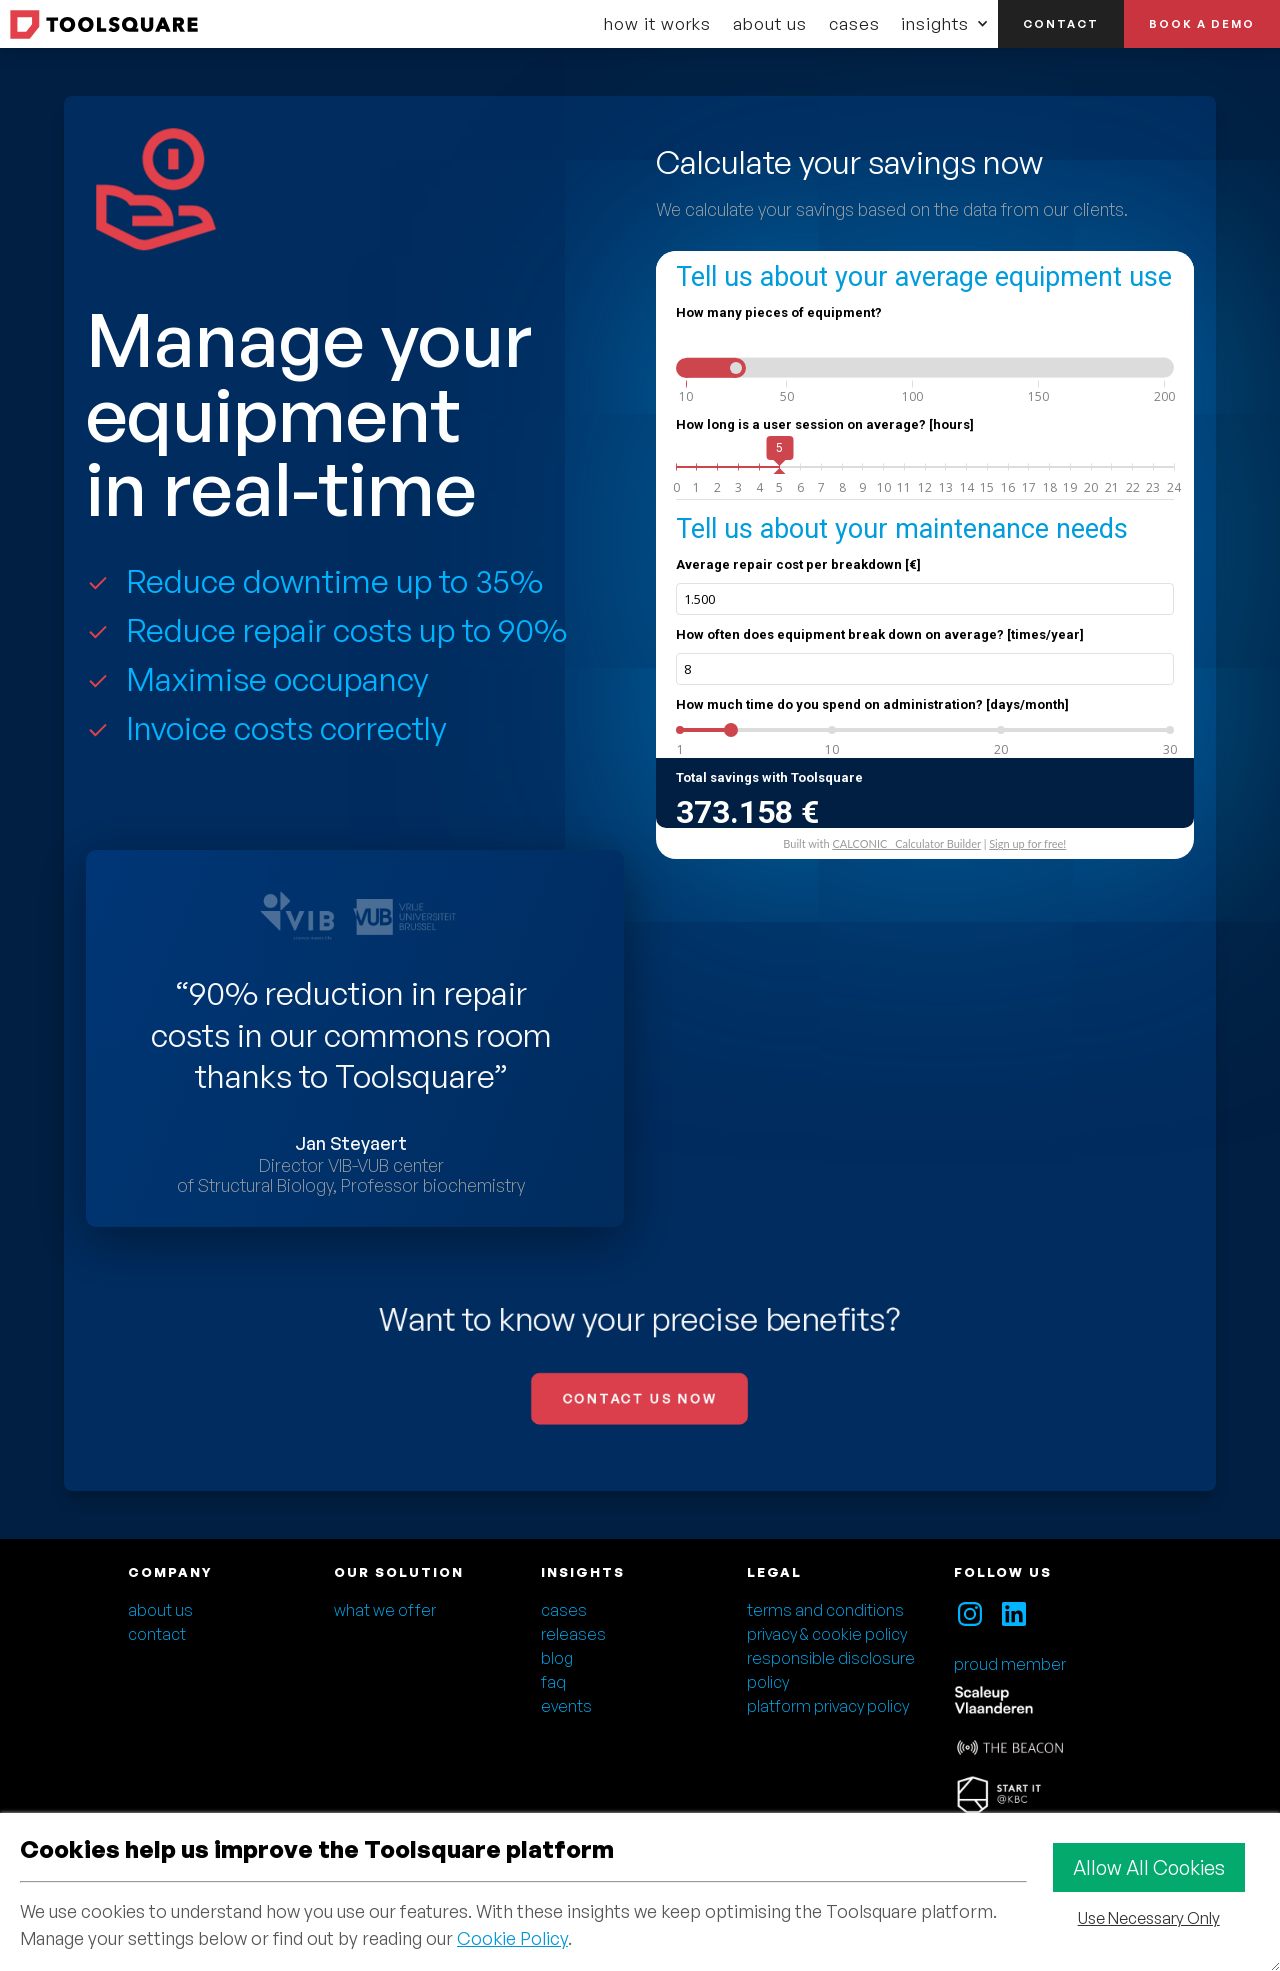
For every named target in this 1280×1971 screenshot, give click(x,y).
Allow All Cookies (1149, 1867)
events (566, 1706)
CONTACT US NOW (640, 1399)
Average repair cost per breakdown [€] (798, 564)
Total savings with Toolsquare (769, 777)
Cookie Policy (512, 1938)
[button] (945, 24)
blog (557, 1658)
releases (573, 1634)
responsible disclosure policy (831, 1670)
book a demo (1202, 24)
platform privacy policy (828, 1706)
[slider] (736, 368)
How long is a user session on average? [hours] (825, 424)
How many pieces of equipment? (779, 312)
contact (1061, 24)
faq (553, 1682)
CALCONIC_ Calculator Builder (906, 843)
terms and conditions (825, 1610)
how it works (657, 23)
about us (770, 23)
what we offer (385, 1610)
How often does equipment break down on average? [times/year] (880, 634)
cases (854, 23)
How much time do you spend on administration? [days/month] (872, 704)
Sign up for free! (1027, 843)
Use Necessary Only (1149, 1918)
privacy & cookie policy (827, 1634)
